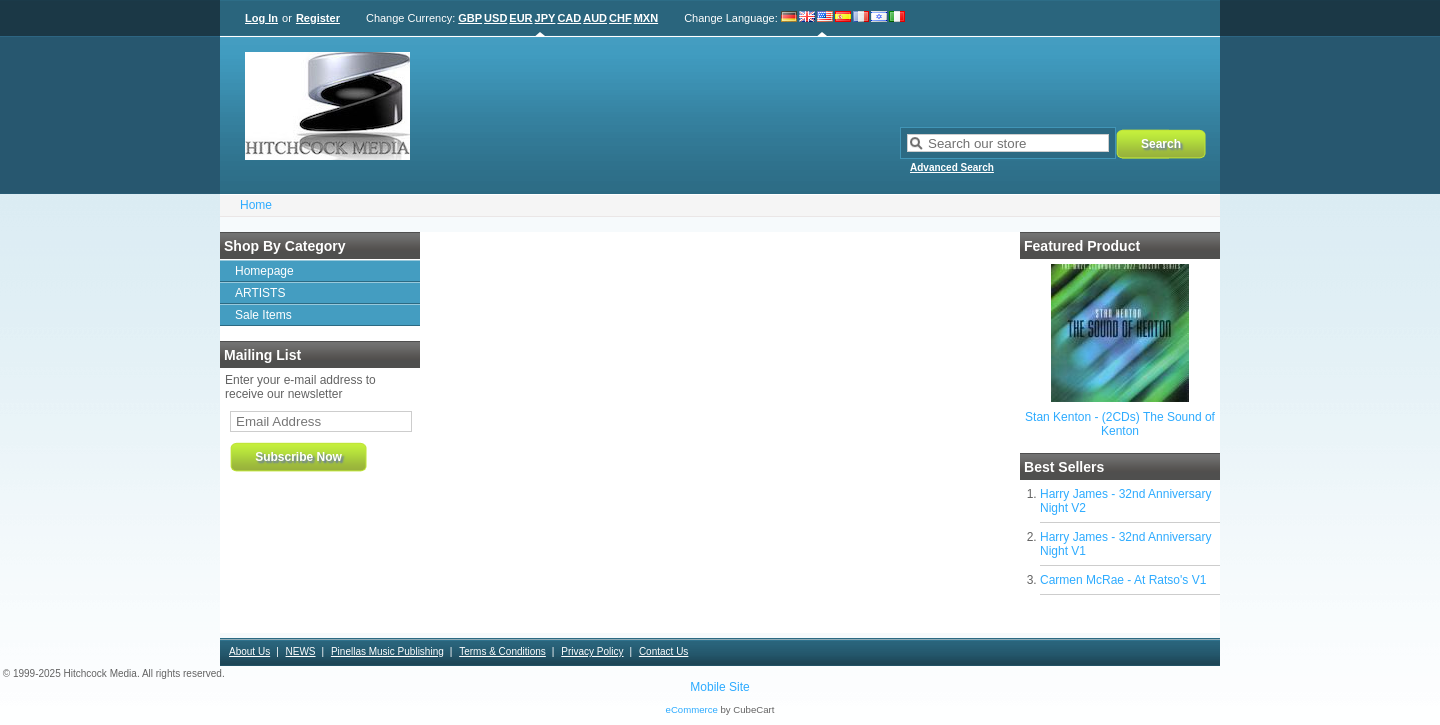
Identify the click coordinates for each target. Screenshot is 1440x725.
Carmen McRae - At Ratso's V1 (1123, 580)
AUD (595, 18)
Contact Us (663, 651)
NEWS (301, 651)
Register (318, 18)
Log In (261, 18)
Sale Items (263, 315)
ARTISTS (260, 293)
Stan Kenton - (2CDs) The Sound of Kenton (1120, 424)
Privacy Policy (592, 651)
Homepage (264, 271)
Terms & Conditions (502, 651)
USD (495, 18)
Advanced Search (952, 167)
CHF (620, 18)
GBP (470, 18)
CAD (569, 18)
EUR (520, 18)
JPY (545, 18)
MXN (646, 18)
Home (256, 205)
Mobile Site (719, 687)
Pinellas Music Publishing (387, 651)
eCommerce (692, 709)
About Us (249, 651)
